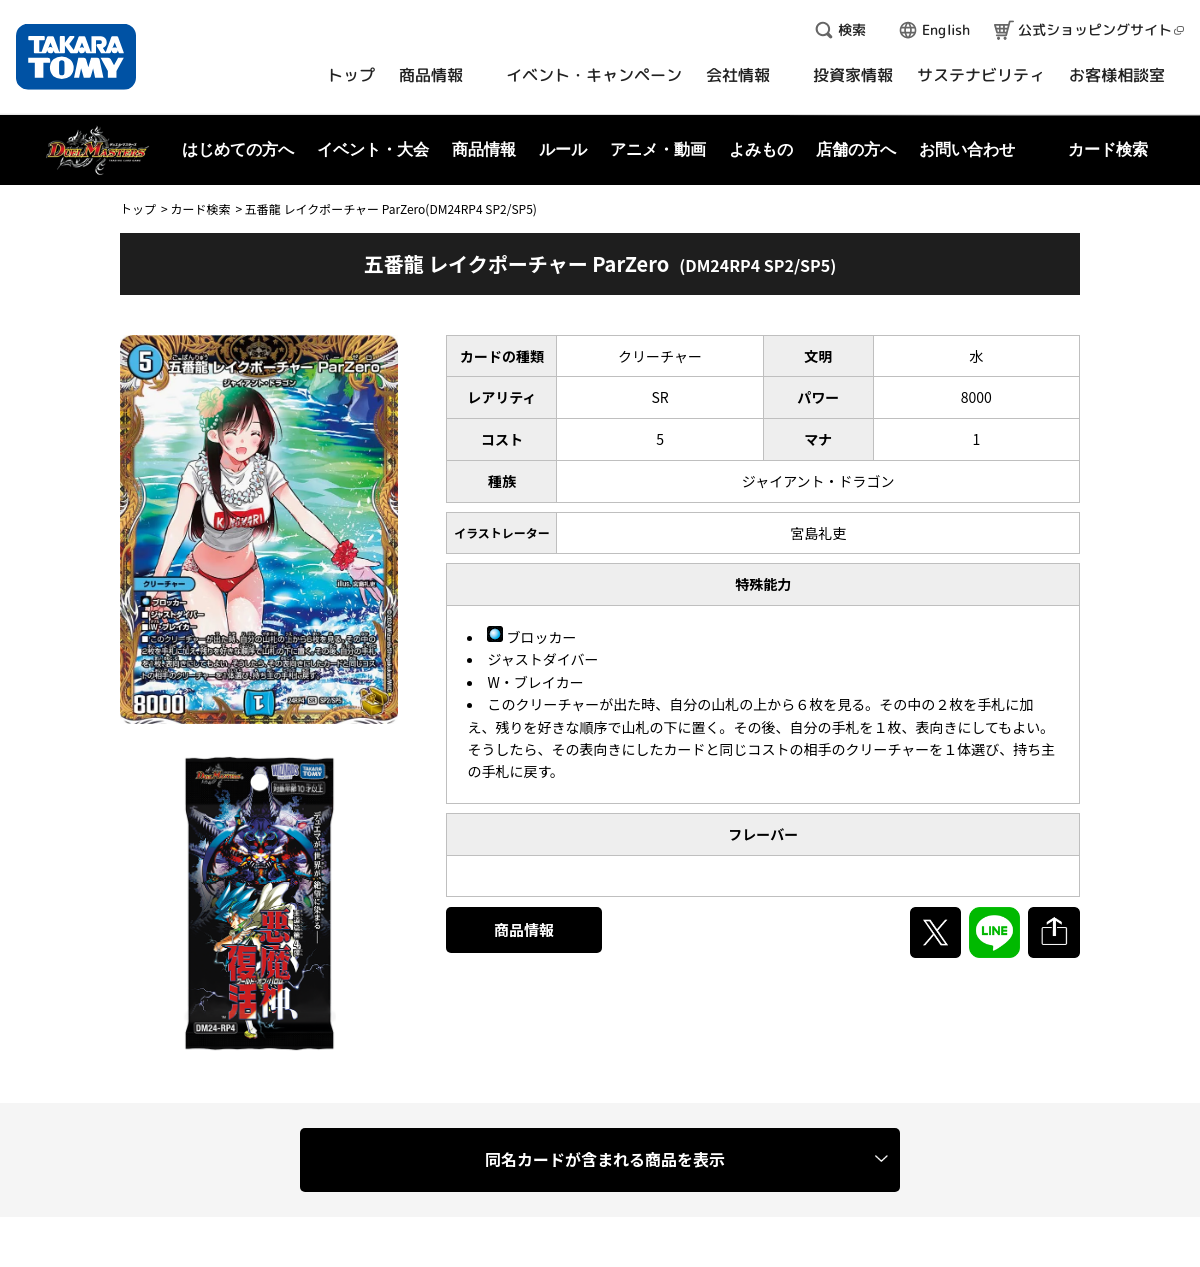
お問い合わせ (967, 149)
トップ (138, 208)
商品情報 (524, 929)
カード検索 (200, 208)
